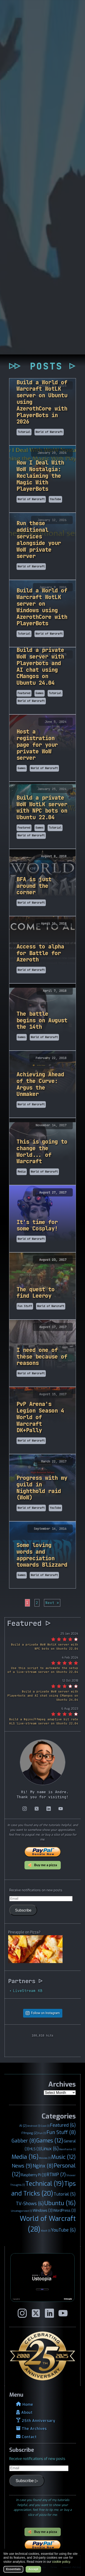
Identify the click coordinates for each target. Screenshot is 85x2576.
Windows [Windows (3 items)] (43, 2210)
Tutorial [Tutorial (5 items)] (64, 2194)
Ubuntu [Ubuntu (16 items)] (60, 2203)
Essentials (13, 2569)
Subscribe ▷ (27, 2480)
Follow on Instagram (45, 2013)
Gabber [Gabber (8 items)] (24, 2141)
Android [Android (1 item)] (33, 2125)
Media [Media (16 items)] (25, 2157)
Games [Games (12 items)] (49, 2140)
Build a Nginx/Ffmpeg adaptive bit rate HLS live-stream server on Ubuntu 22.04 (43, 1721)
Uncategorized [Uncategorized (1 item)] (21, 2210)
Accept (33, 2569)
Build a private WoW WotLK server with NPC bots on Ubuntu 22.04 (44, 1647)
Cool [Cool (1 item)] (45, 2125)
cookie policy (61, 2561)
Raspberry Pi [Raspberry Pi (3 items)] (33, 2175)
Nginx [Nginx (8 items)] (43, 2166)
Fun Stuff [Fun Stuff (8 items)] (61, 2132)
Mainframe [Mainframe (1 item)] (67, 2149)
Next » (52, 1602)
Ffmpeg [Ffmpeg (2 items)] (30, 2133)
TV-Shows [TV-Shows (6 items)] (30, 2204)
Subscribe (23, 1910)
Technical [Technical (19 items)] (44, 2184)
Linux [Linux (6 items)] (50, 2149)
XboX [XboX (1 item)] (46, 2230)
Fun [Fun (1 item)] (42, 2133)
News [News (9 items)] (22, 2166)
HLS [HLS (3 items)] (35, 2149)
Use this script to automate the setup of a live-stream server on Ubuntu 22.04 (42, 1670)
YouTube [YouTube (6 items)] (63, 2230)
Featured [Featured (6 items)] (63, 2125)
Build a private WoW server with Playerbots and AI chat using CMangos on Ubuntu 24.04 (42, 1696)
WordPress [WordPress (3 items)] (64, 2210)
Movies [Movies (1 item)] (45, 2158)
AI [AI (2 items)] (23, 2126)
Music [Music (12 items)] (63, 2157)
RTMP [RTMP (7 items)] (56, 2175)
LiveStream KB (27, 1990)
